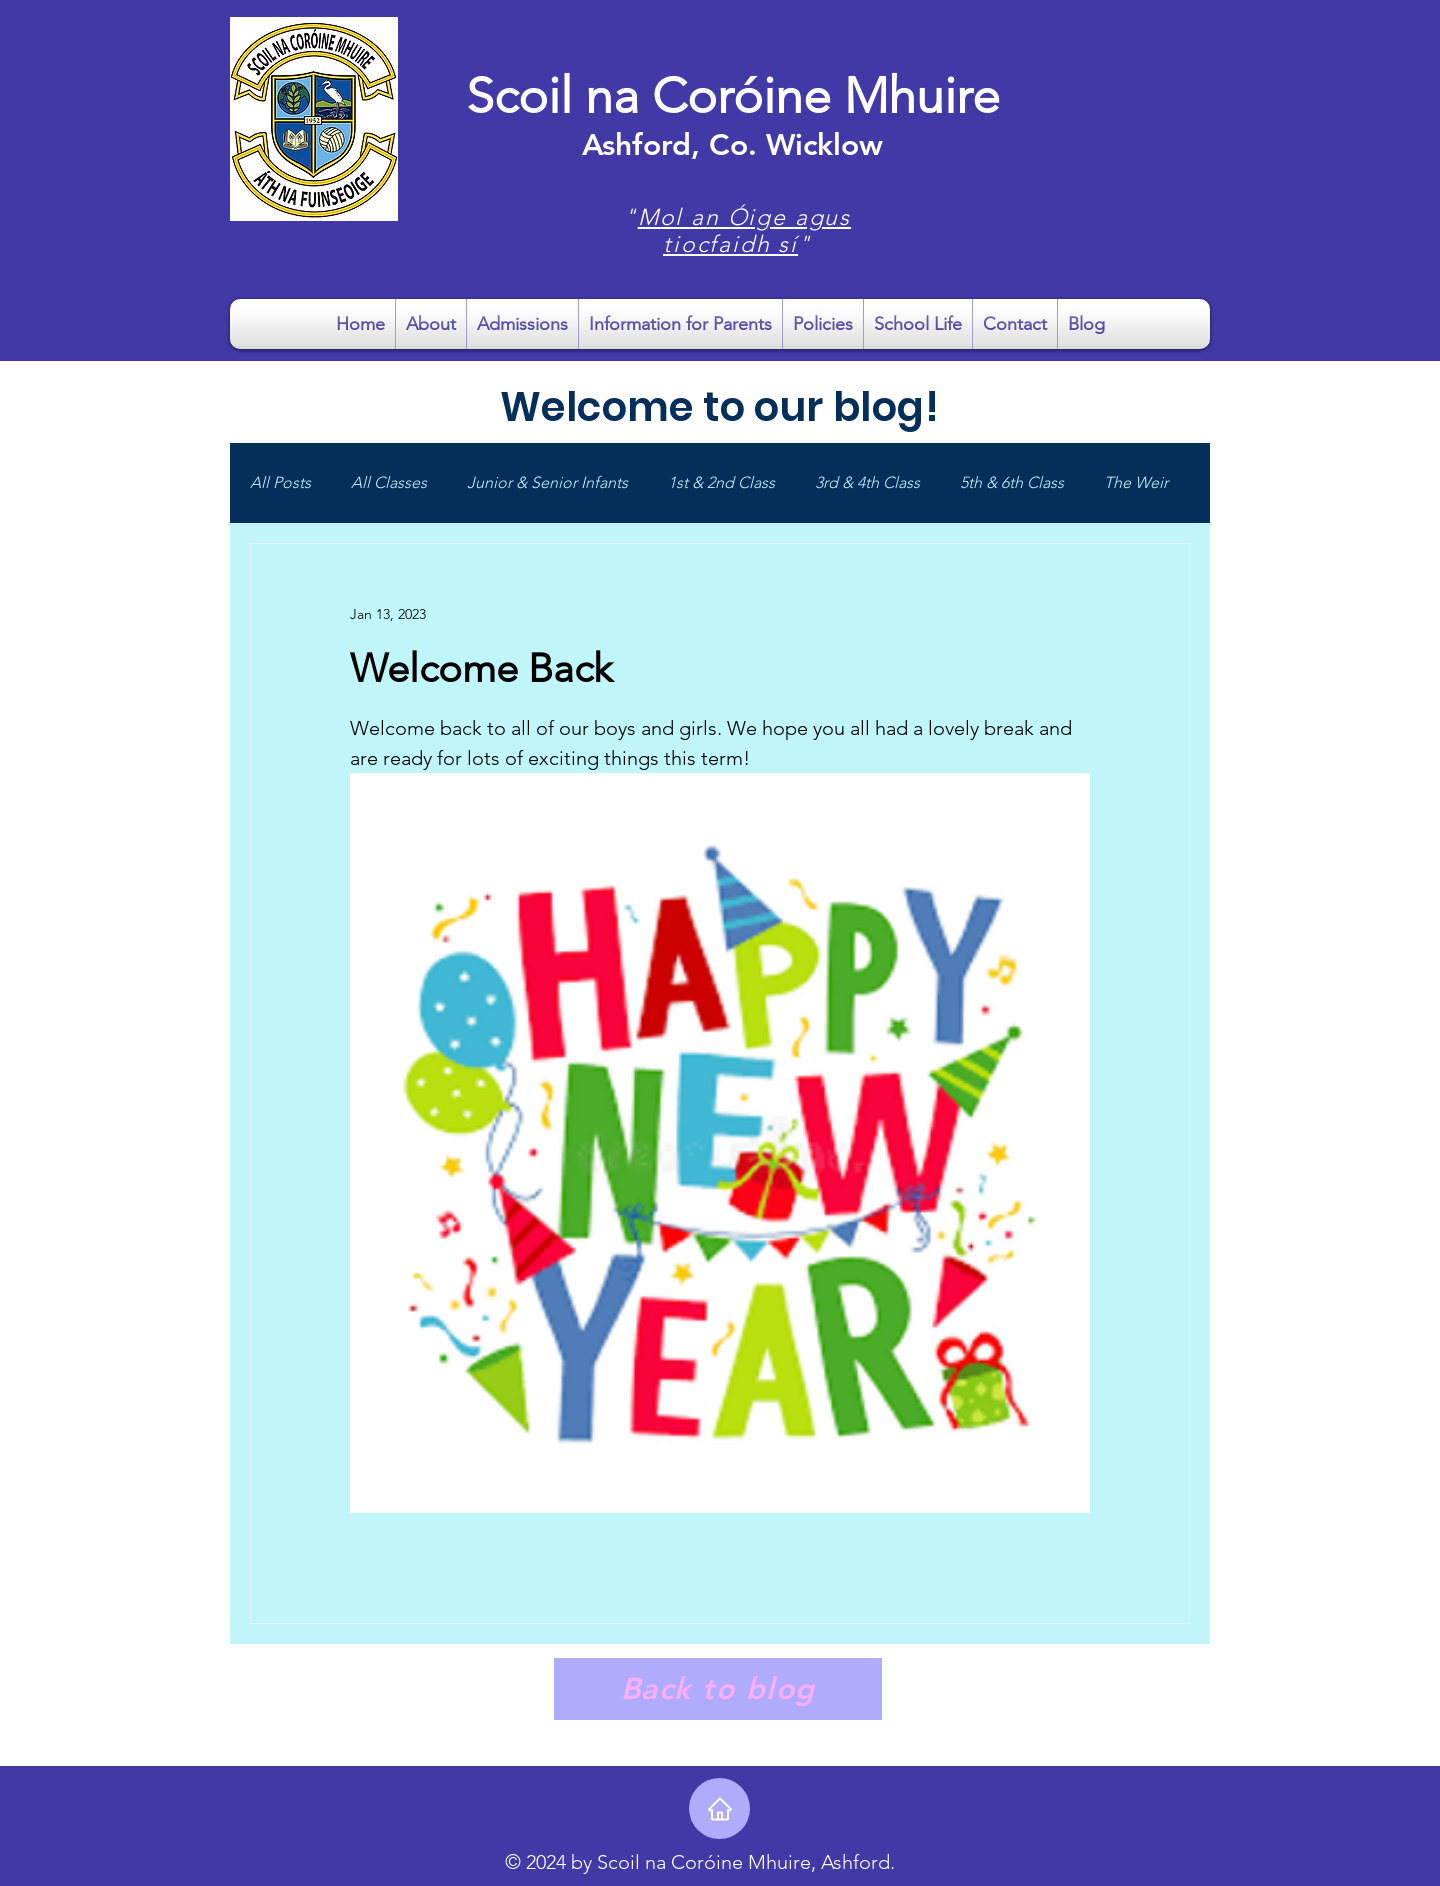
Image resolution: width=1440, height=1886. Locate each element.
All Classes (389, 482)
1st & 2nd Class (721, 482)
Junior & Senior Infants (547, 482)
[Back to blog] (718, 1689)
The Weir (1136, 482)
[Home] (719, 1808)
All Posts (280, 482)
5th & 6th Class (1012, 482)
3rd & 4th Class (867, 482)
